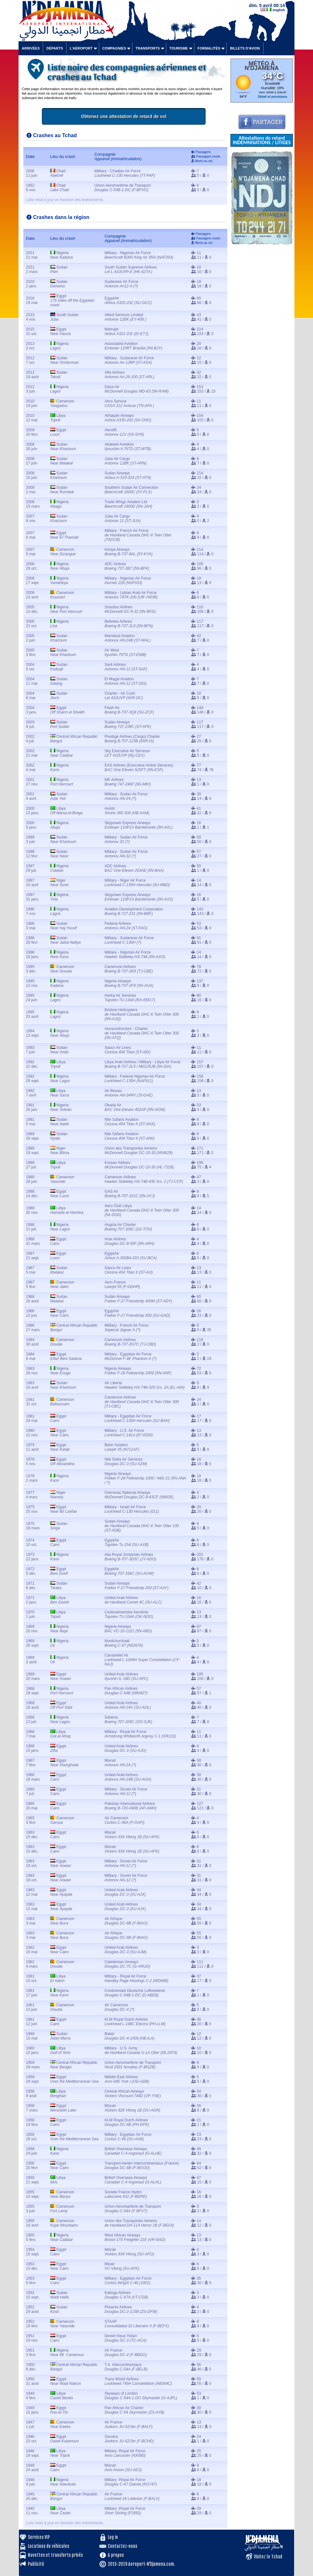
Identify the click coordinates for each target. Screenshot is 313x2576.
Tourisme (178, 48)
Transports (148, 48)
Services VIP (39, 2537)
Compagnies (114, 48)
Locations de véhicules (48, 2546)
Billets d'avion (245, 48)
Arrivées (31, 48)
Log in (113, 2537)
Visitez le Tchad (268, 2556)
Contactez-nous (122, 2546)
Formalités (209, 48)
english (278, 10)
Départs (54, 48)
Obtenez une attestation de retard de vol (146, 116)
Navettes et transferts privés (55, 2555)
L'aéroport (81, 48)
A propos (116, 2555)
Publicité (36, 2564)
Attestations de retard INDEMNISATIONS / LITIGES (262, 140)
